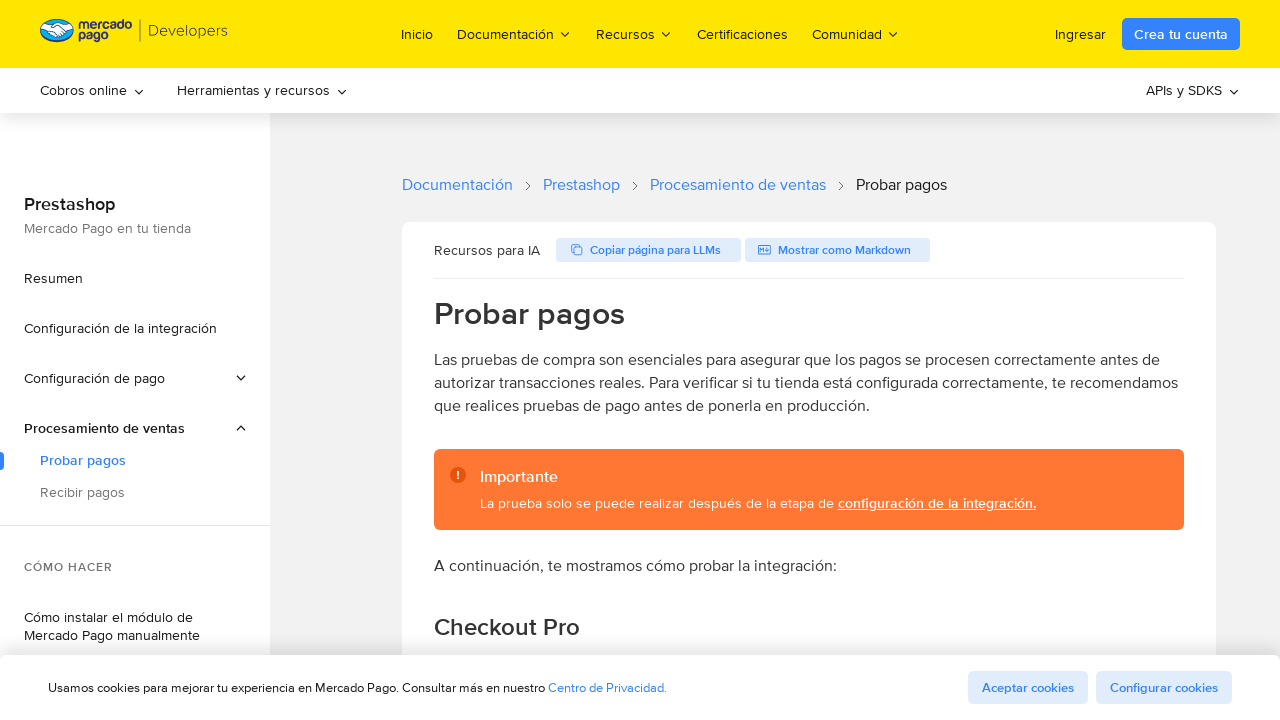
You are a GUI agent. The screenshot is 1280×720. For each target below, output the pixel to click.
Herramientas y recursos (262, 90)
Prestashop (581, 184)
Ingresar (1080, 34)
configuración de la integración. (937, 503)
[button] (135, 428)
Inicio (417, 34)
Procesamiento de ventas (738, 184)
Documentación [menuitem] (514, 33)
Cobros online (92, 90)
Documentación (457, 184)
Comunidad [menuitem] (856, 33)
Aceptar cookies (1028, 687)
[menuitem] (92, 90)
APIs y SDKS (1193, 90)
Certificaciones (742, 34)
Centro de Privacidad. (607, 687)
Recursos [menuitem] (634, 33)
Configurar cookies (1164, 687)
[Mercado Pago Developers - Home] (134, 34)
